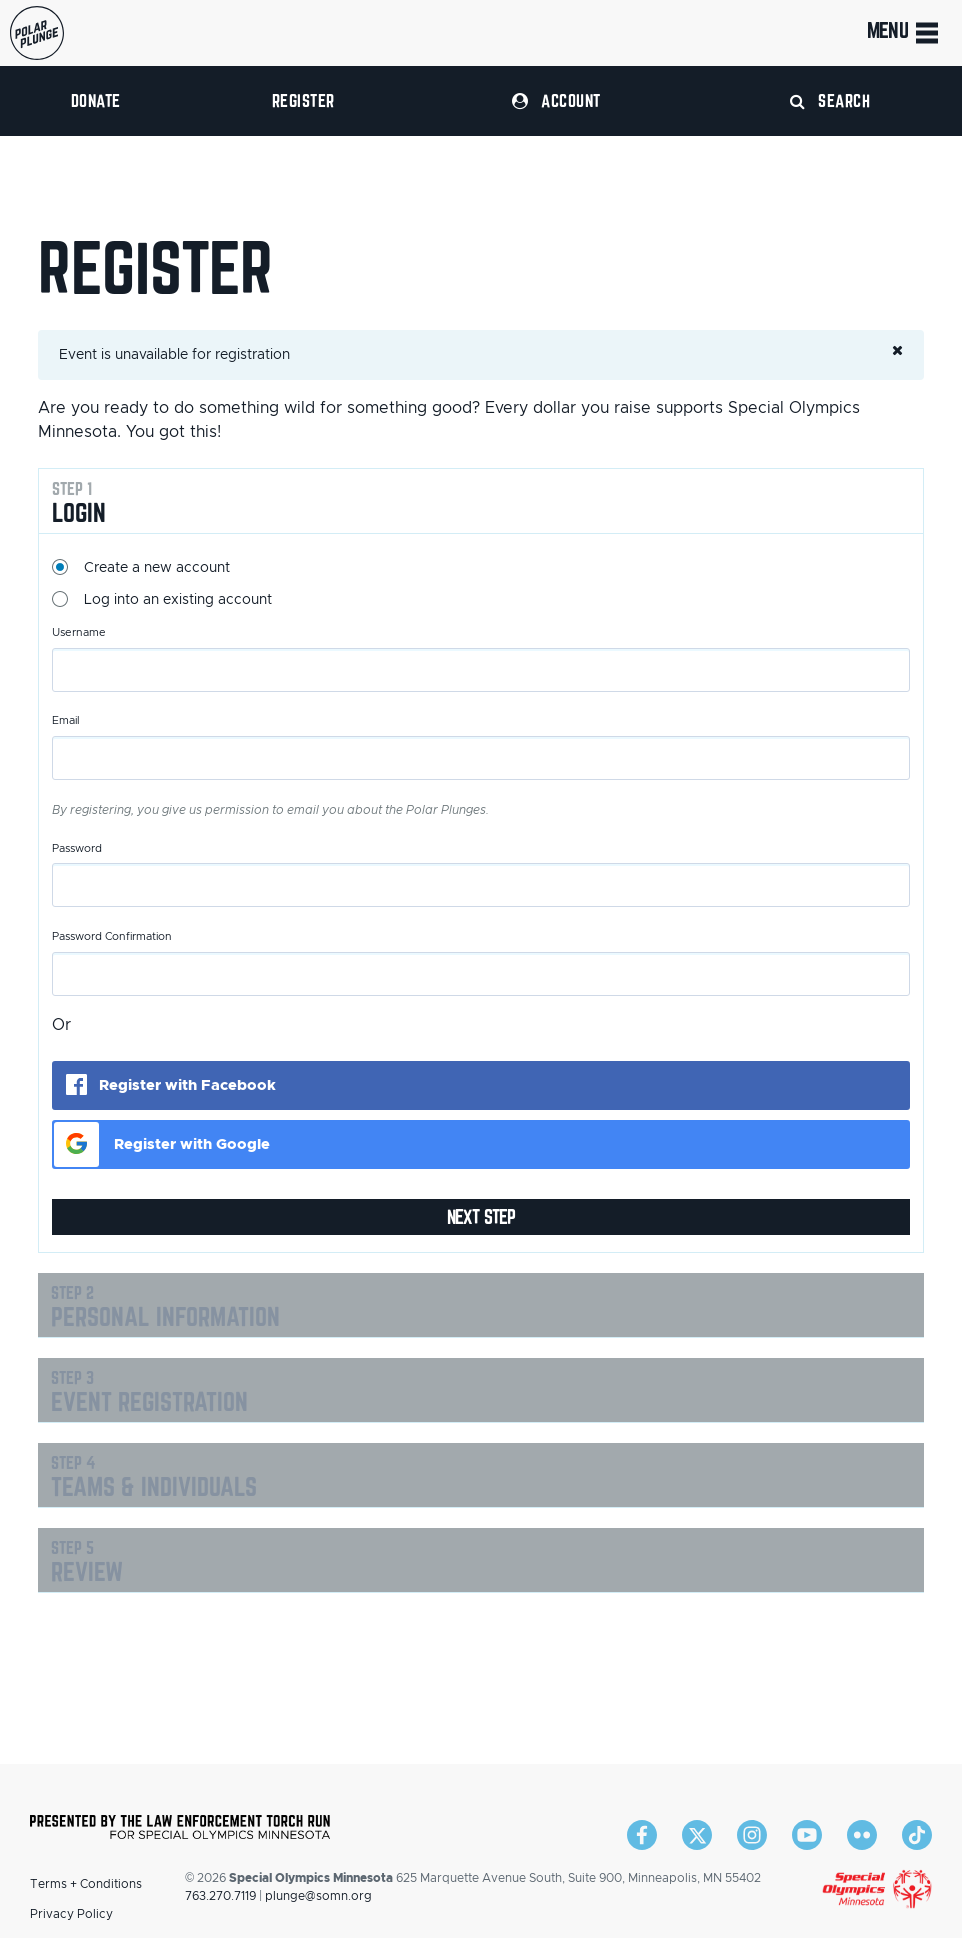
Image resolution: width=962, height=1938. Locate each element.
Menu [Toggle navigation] (904, 33)
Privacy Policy (71, 1914)
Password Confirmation (112, 936)
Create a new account (157, 568)
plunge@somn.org (318, 1896)
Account (556, 100)
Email (66, 720)
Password (77, 848)
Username (79, 632)
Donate (96, 100)
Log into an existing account (178, 600)
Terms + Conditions (86, 1884)
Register (303, 100)
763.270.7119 (220, 1896)
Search (830, 100)
